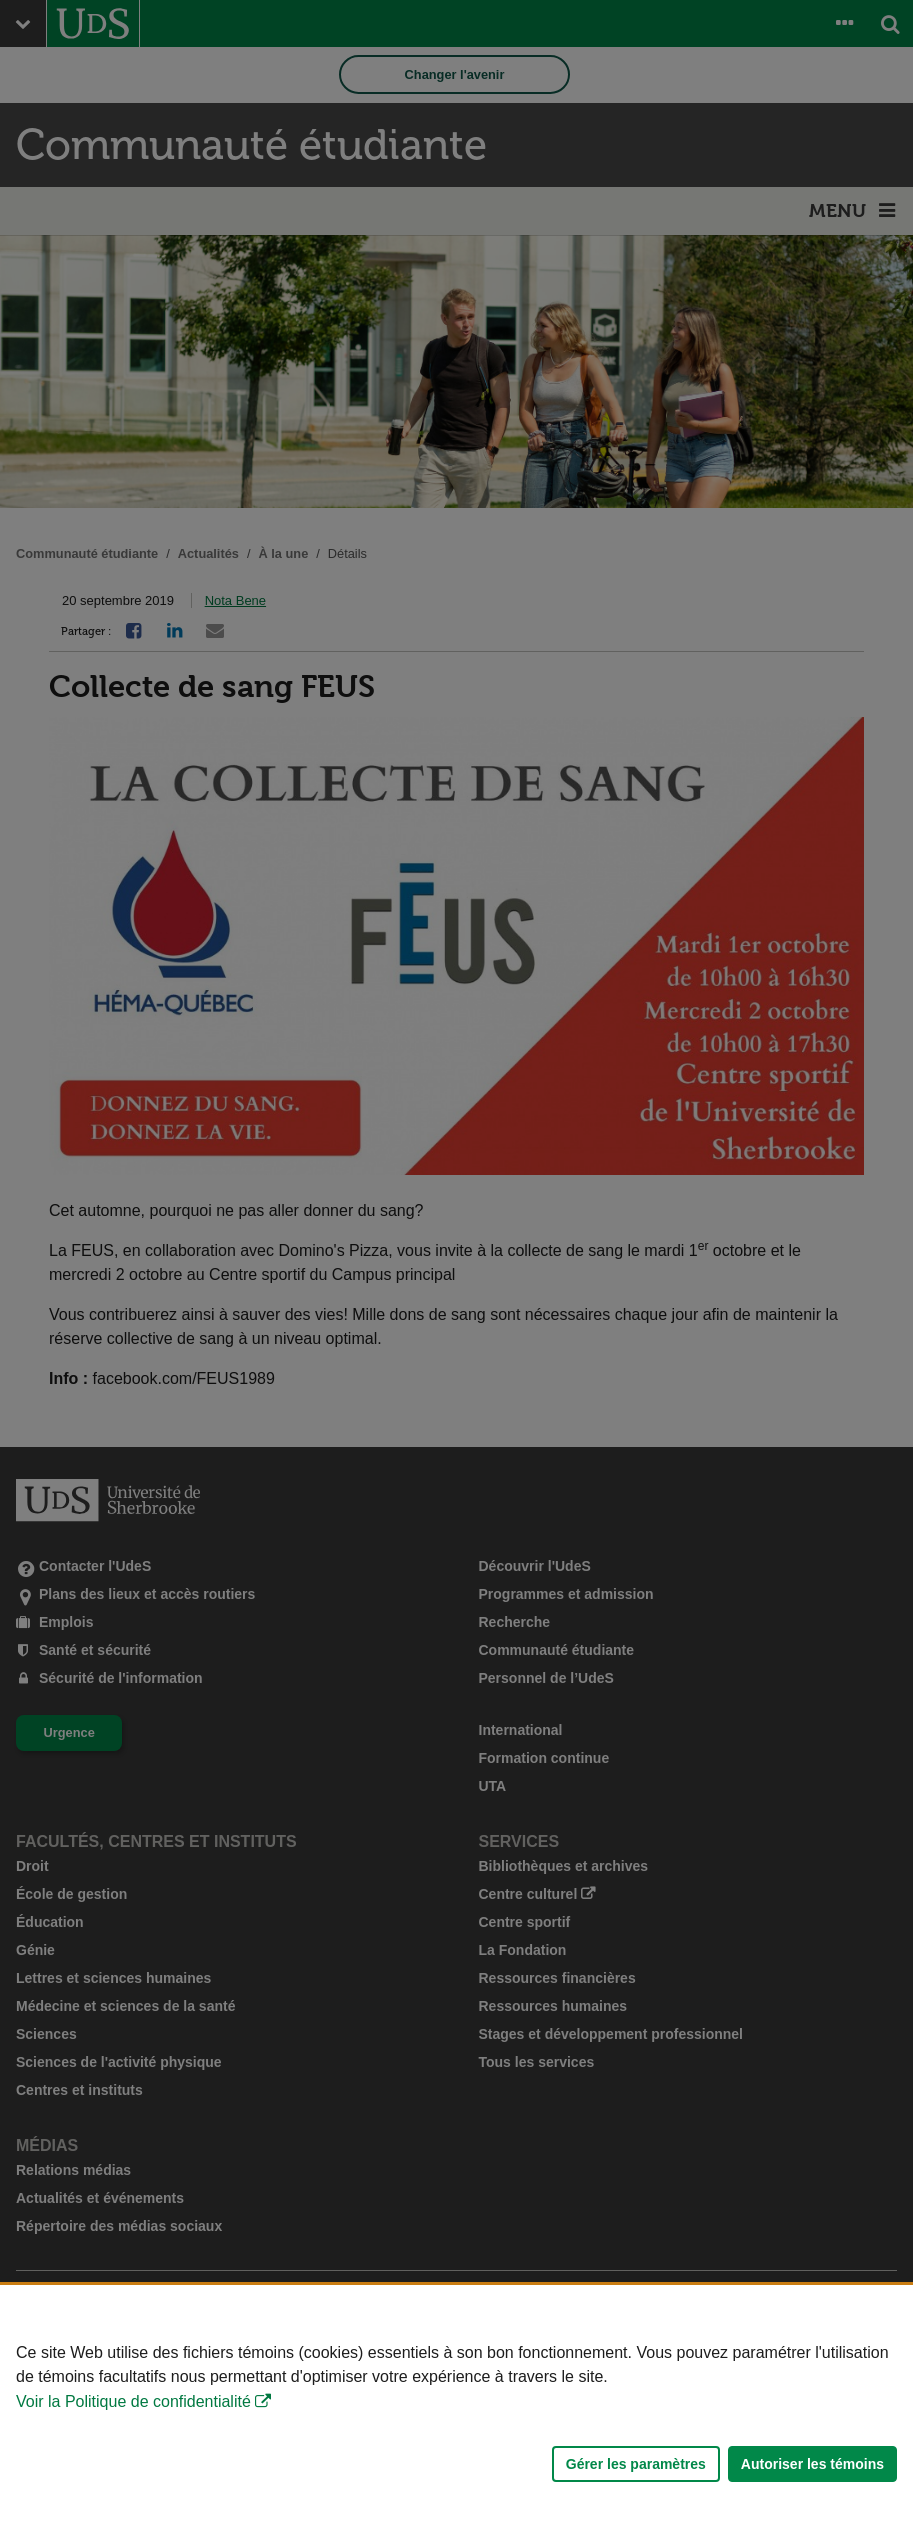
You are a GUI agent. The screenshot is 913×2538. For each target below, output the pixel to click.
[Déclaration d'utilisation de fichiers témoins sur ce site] (456, 2411)
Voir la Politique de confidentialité (133, 2401)
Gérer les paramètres (636, 2464)
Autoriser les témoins (812, 2464)
